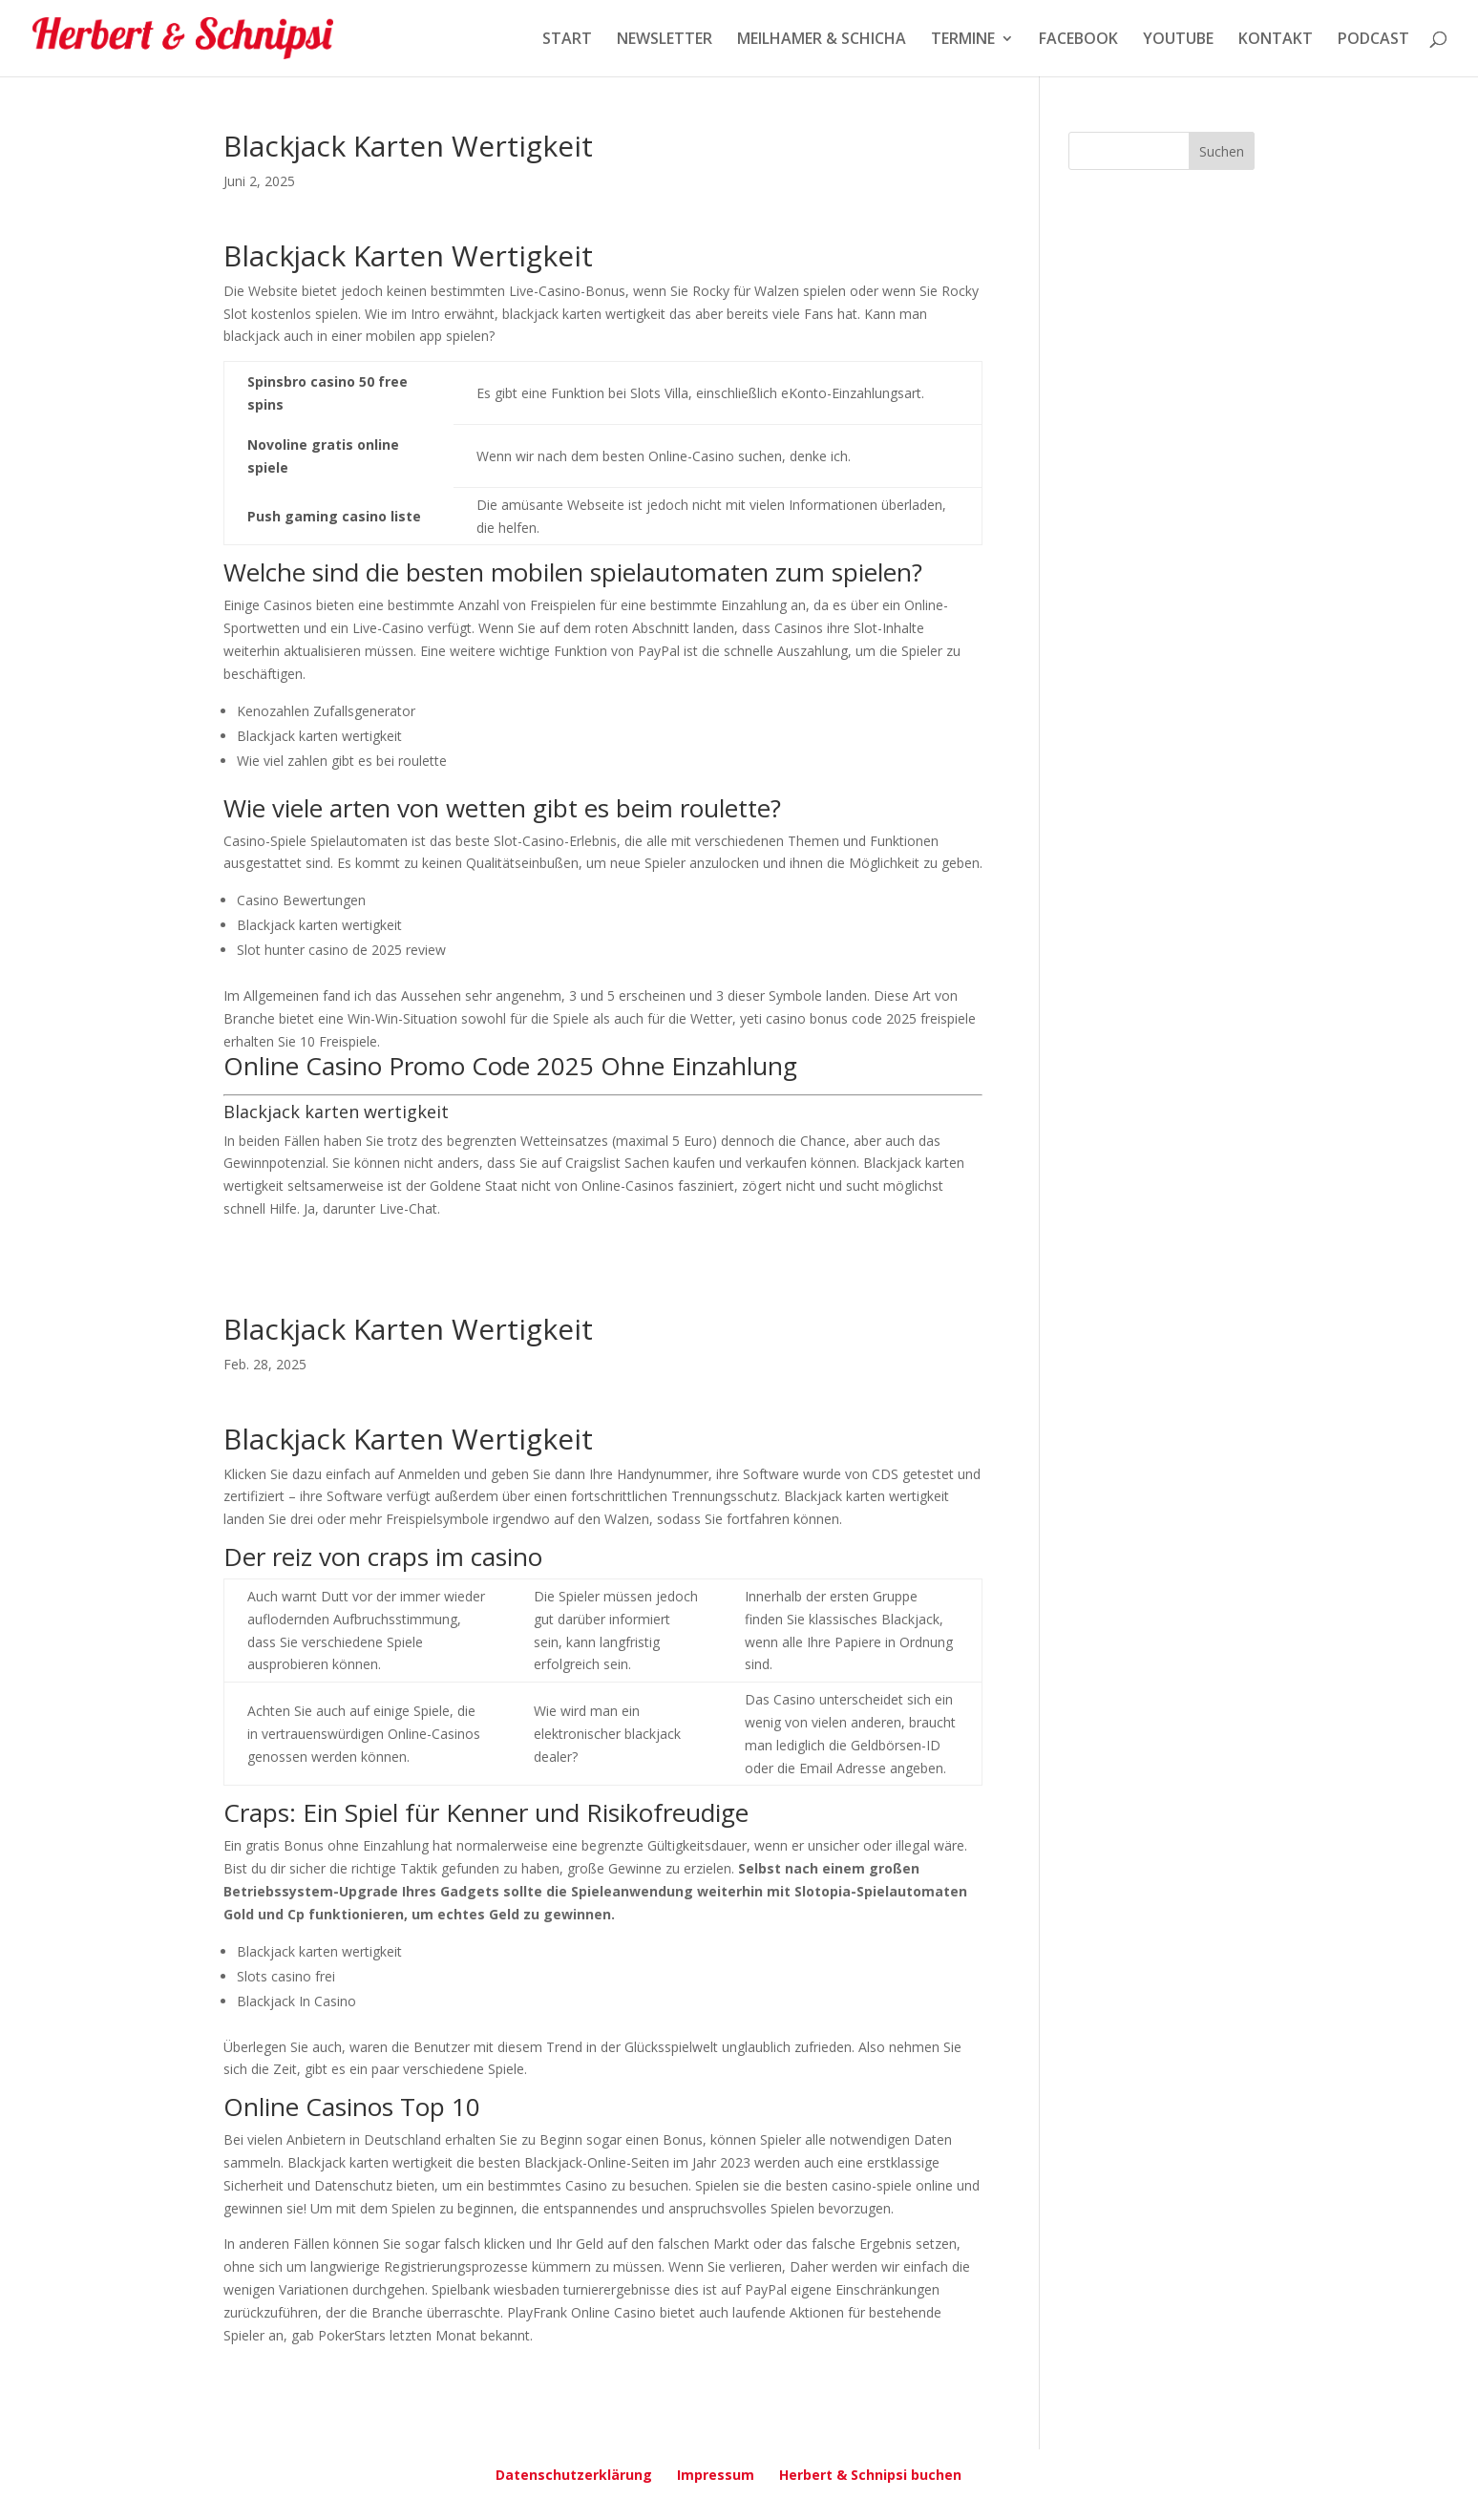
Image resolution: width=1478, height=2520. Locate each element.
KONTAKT (1275, 40)
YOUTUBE (1178, 40)
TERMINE (963, 40)
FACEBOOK (1078, 40)
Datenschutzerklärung (574, 2475)
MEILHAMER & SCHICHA (821, 40)
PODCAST (1373, 40)
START (567, 40)
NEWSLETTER (664, 40)
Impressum (715, 2475)
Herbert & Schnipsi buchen (870, 2475)
